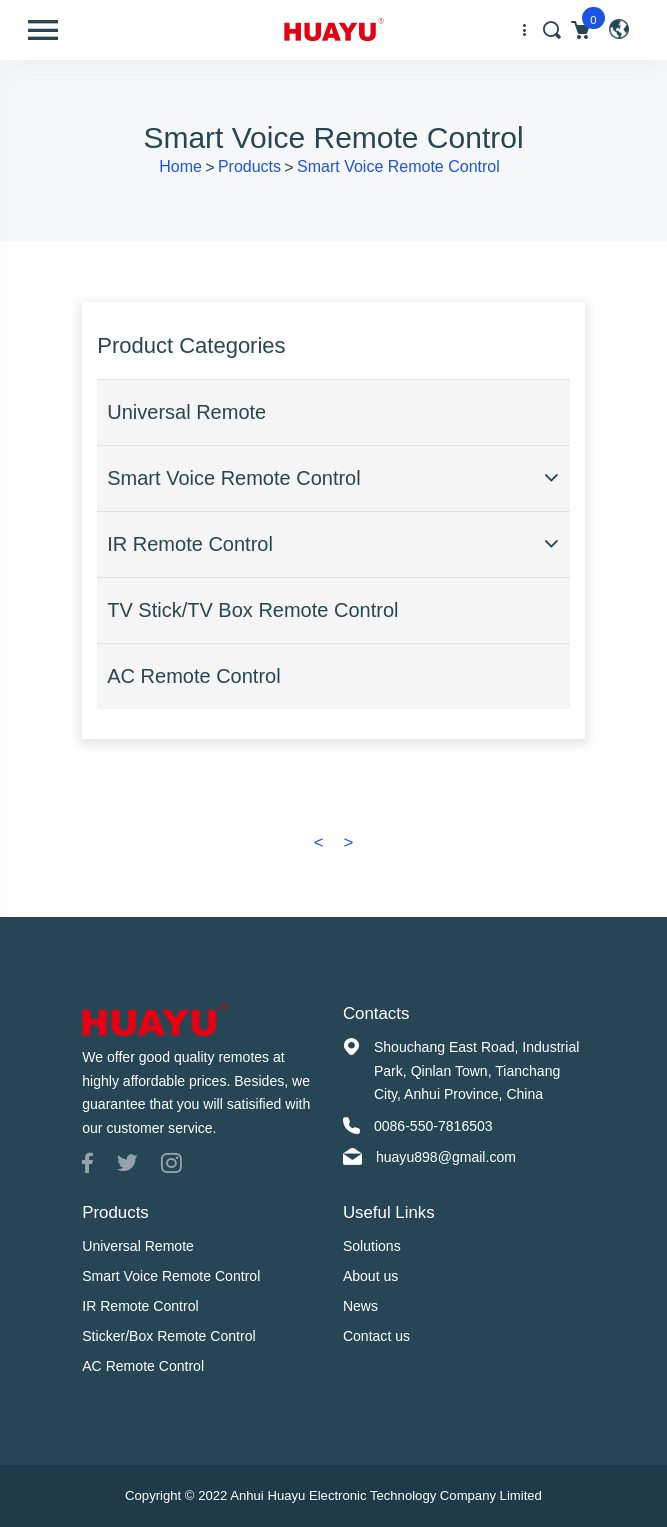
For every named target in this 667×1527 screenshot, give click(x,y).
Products (249, 166)
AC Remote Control (193, 676)
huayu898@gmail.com (446, 1157)
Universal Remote (186, 412)
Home (180, 166)
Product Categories (191, 345)
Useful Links (389, 1212)
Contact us (376, 1336)
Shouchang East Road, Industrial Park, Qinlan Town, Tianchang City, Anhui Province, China (476, 1070)
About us (370, 1276)
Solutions (372, 1246)
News (360, 1306)
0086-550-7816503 (433, 1126)
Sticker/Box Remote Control (168, 1336)
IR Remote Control (190, 544)
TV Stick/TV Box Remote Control (252, 610)
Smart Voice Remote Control (398, 166)
